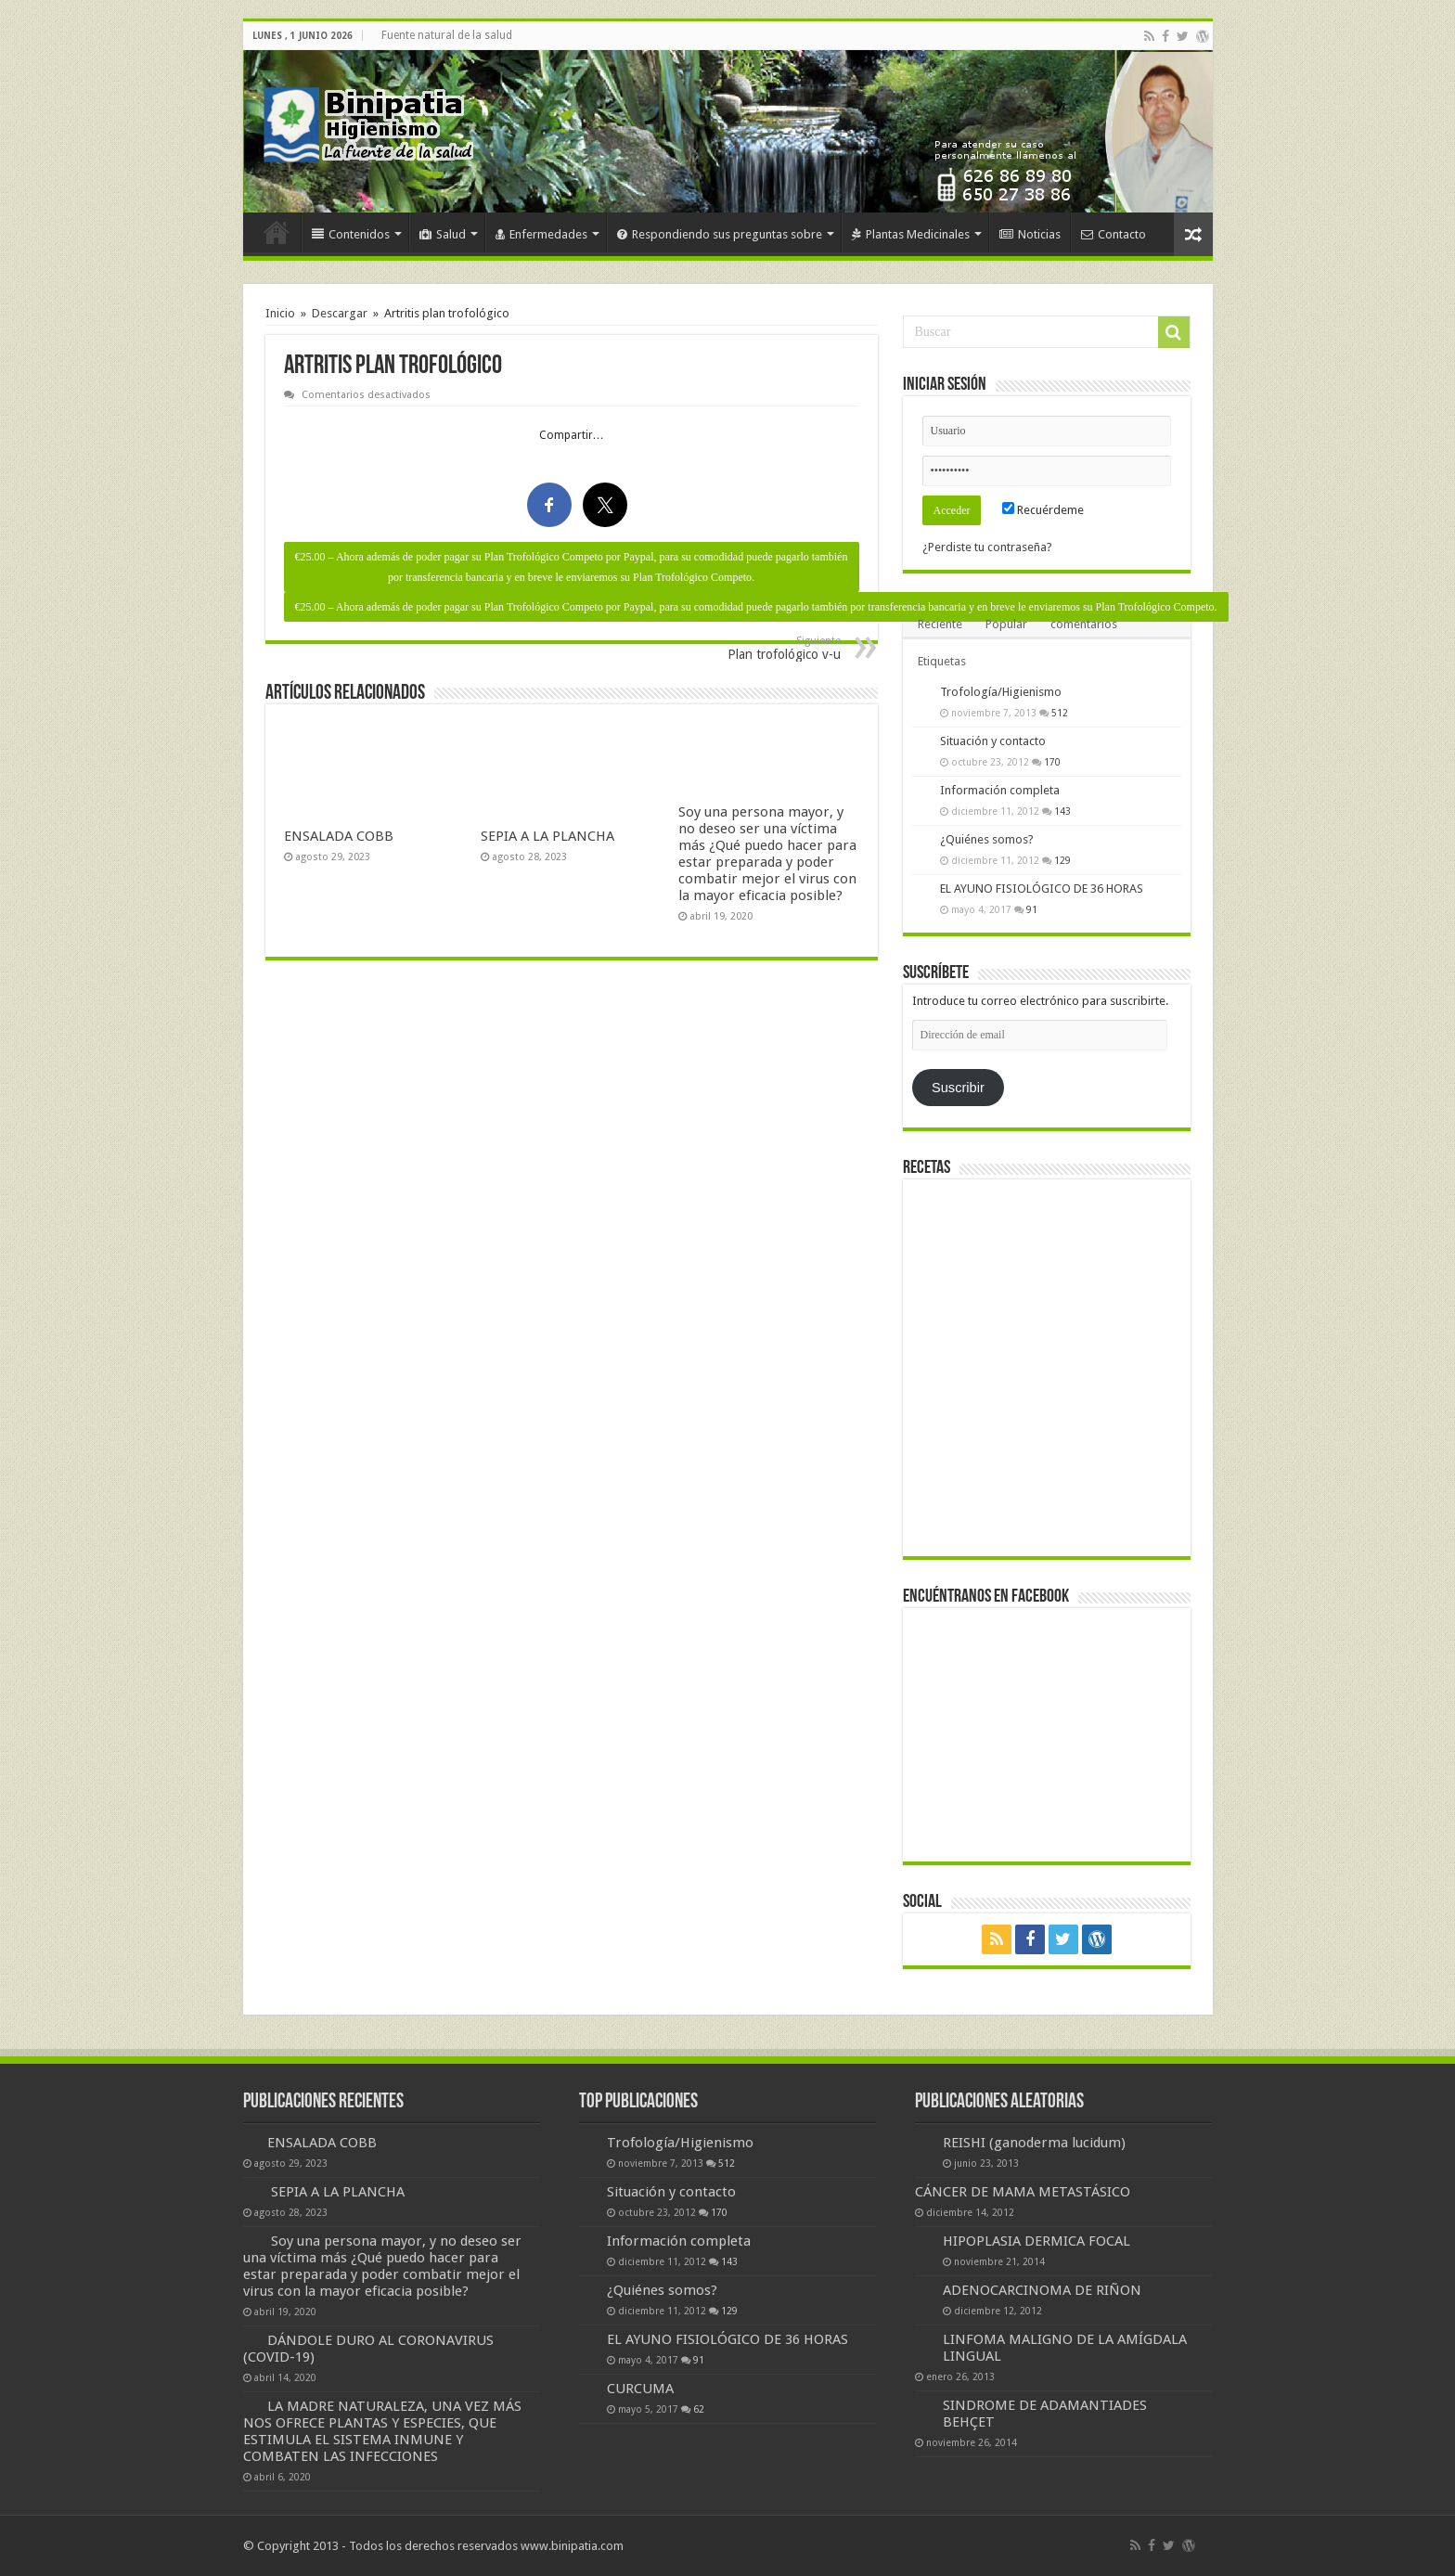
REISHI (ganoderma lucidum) (1034, 2142)
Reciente (940, 624)
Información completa (1000, 790)
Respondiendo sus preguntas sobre (719, 234)
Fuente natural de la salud (446, 35)
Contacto (1113, 234)
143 (1062, 811)
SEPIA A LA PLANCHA (547, 836)
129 (1062, 860)
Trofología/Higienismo (1001, 692)
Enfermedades (541, 234)
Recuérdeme (1043, 510)
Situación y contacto (993, 741)
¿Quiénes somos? (987, 839)
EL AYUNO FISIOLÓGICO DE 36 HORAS (1041, 888)
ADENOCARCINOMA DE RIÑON (1042, 2290)
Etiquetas (942, 661)
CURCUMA (640, 2388)
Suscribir (958, 1087)
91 (1031, 909)
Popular (1006, 624)
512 (1059, 712)
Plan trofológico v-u (745, 648)
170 (1052, 761)
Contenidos (351, 234)
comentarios (1083, 624)
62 (698, 2409)
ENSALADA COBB (338, 836)
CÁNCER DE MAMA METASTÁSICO (1022, 2191)
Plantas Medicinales (911, 234)
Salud (442, 234)
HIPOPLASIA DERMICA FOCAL (1036, 2241)
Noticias (1030, 234)
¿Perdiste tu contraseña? (987, 547)
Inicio (276, 232)
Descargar (339, 313)
